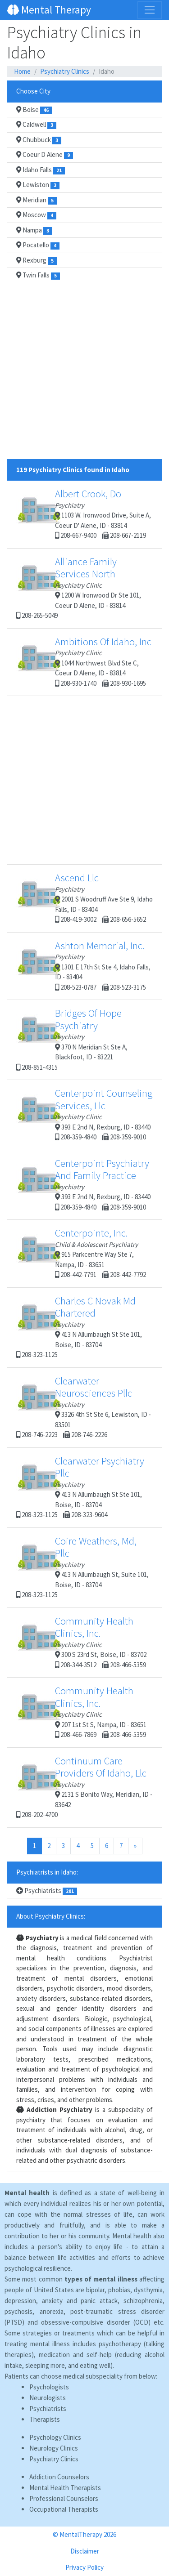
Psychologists (49, 2387)
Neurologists (47, 2397)
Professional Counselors (63, 2498)
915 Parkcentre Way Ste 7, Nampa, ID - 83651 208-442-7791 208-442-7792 (81, 1253)
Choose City (33, 91)
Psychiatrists (46, 1890)
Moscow (36, 214)
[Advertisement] (84, 374)
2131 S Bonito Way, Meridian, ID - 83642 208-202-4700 (84, 1787)
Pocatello (37, 245)
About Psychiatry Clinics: (50, 1916)
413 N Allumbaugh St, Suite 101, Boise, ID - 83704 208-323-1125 (82, 1567)
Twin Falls (38, 275)
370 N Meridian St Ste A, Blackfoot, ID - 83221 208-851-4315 (72, 1039)
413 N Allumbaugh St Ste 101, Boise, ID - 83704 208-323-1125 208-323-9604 (80, 1487)
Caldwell (36, 124)
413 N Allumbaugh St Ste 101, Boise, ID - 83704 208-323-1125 (79, 1327)
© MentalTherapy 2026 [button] (84, 2534)
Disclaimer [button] (84, 2551)
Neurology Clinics (53, 2448)
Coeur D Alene (44, 154)
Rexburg (36, 260)
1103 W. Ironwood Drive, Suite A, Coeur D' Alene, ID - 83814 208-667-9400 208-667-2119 (83, 513)
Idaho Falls (40, 169)
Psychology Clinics (55, 2437)
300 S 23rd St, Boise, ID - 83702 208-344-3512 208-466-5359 (81, 1642)
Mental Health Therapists (65, 2487)
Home (22, 71)
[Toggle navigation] (149, 9)
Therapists (44, 2419)
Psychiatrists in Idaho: (47, 1872)
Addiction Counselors (59, 2477)
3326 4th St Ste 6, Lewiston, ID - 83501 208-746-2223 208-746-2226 (83, 1407)
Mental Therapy (49, 9)
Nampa (34, 230)
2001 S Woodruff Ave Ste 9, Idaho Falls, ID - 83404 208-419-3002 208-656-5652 (84, 897)
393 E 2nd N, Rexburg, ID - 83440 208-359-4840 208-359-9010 (84, 1114)
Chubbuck (38, 139)
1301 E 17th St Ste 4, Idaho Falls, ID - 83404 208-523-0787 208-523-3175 (83, 965)
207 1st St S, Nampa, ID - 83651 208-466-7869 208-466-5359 (81, 1711)
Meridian (36, 200)
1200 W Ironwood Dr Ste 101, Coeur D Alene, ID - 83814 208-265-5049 (78, 587)
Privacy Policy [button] (84, 2567)
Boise (34, 109)
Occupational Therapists (63, 2509)
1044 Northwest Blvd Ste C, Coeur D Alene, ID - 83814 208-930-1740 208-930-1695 (83, 661)
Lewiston (37, 184)
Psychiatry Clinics (64, 71)
